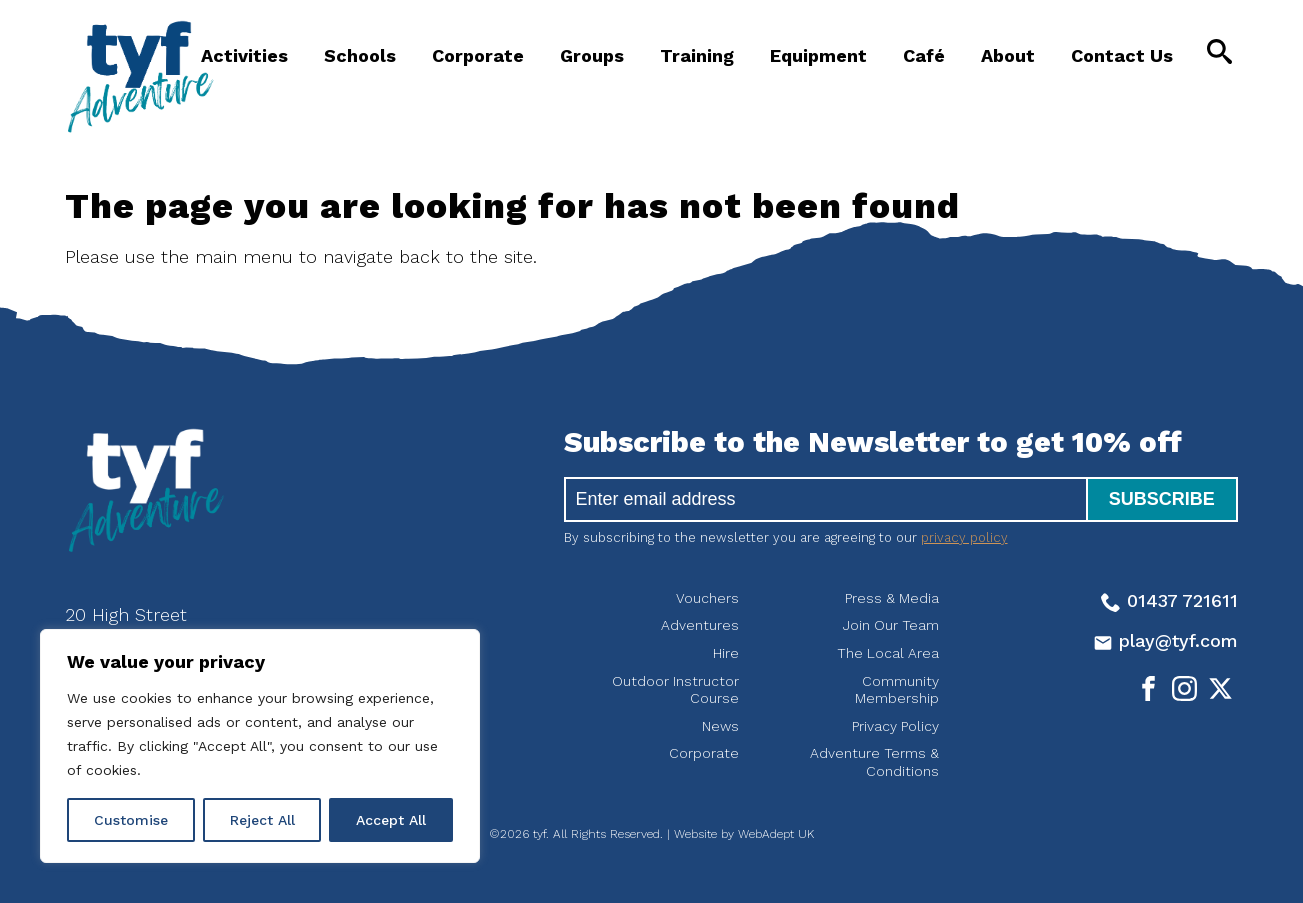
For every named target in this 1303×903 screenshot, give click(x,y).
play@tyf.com (1165, 640)
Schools (360, 55)
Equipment (818, 55)
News (720, 726)
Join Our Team (891, 625)
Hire (726, 653)
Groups (592, 55)
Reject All (262, 820)
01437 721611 (1169, 600)
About (1008, 55)
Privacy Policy (895, 726)
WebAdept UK (776, 834)
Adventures (700, 625)
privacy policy (964, 537)
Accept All (391, 820)
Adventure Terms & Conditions (874, 762)
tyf (140, 77)
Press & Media (892, 598)
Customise (131, 820)
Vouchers (707, 598)
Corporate (478, 55)
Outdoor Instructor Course (675, 690)
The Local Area (888, 653)
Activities (244, 55)
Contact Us (1122, 55)
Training (697, 55)
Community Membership (897, 690)
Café (924, 55)
